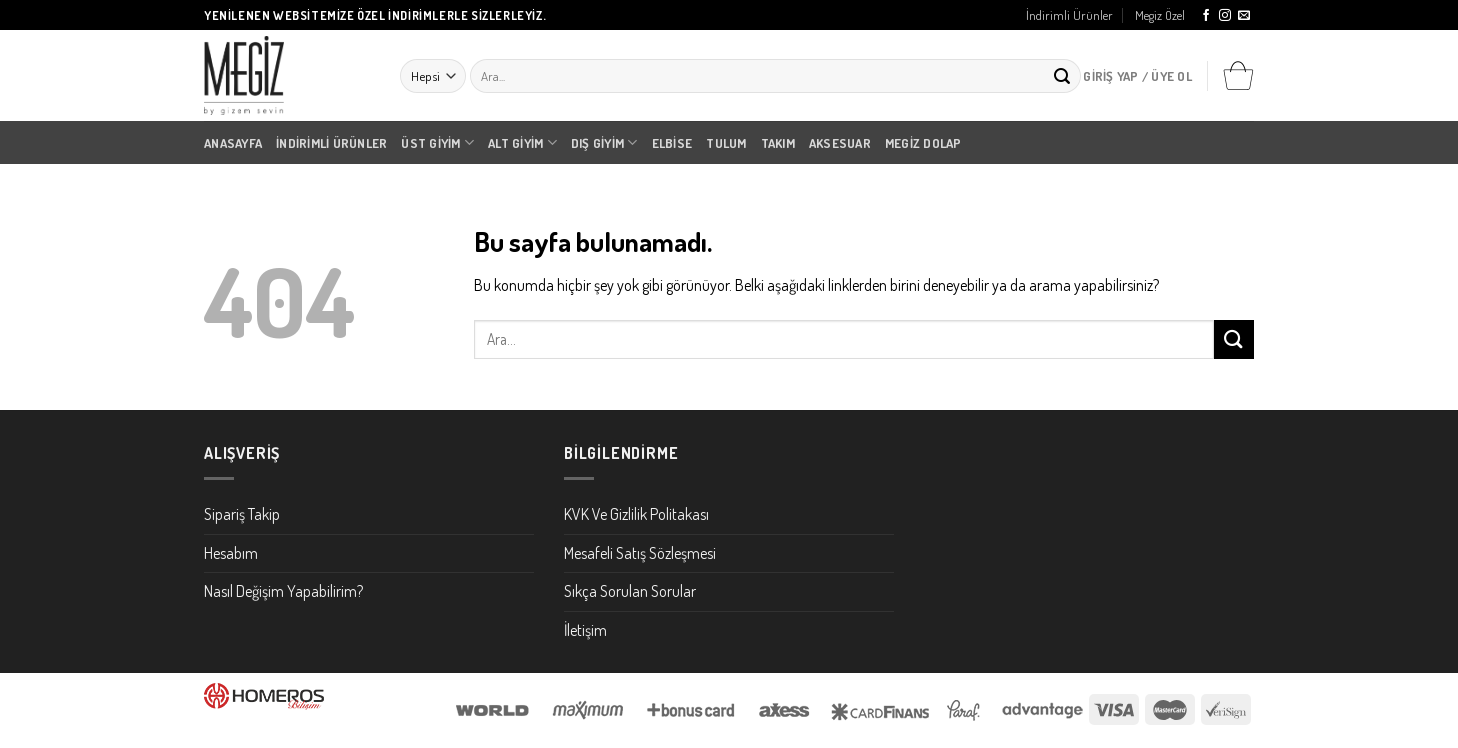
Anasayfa (233, 143)
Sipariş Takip (242, 514)
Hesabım (231, 553)
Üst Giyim (437, 142)
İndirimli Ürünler (1069, 15)
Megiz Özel (1160, 15)
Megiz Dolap (923, 143)
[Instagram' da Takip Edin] (1225, 16)
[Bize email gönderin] (1244, 16)
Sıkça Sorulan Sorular (630, 591)
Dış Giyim (604, 142)
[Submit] (1062, 76)
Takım (778, 143)
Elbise (672, 143)
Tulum (726, 143)
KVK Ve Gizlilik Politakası (636, 514)
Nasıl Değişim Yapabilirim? (283, 591)
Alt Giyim (522, 142)
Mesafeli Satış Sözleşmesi (640, 553)
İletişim (585, 630)
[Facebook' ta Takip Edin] (1206, 16)
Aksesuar (840, 143)
